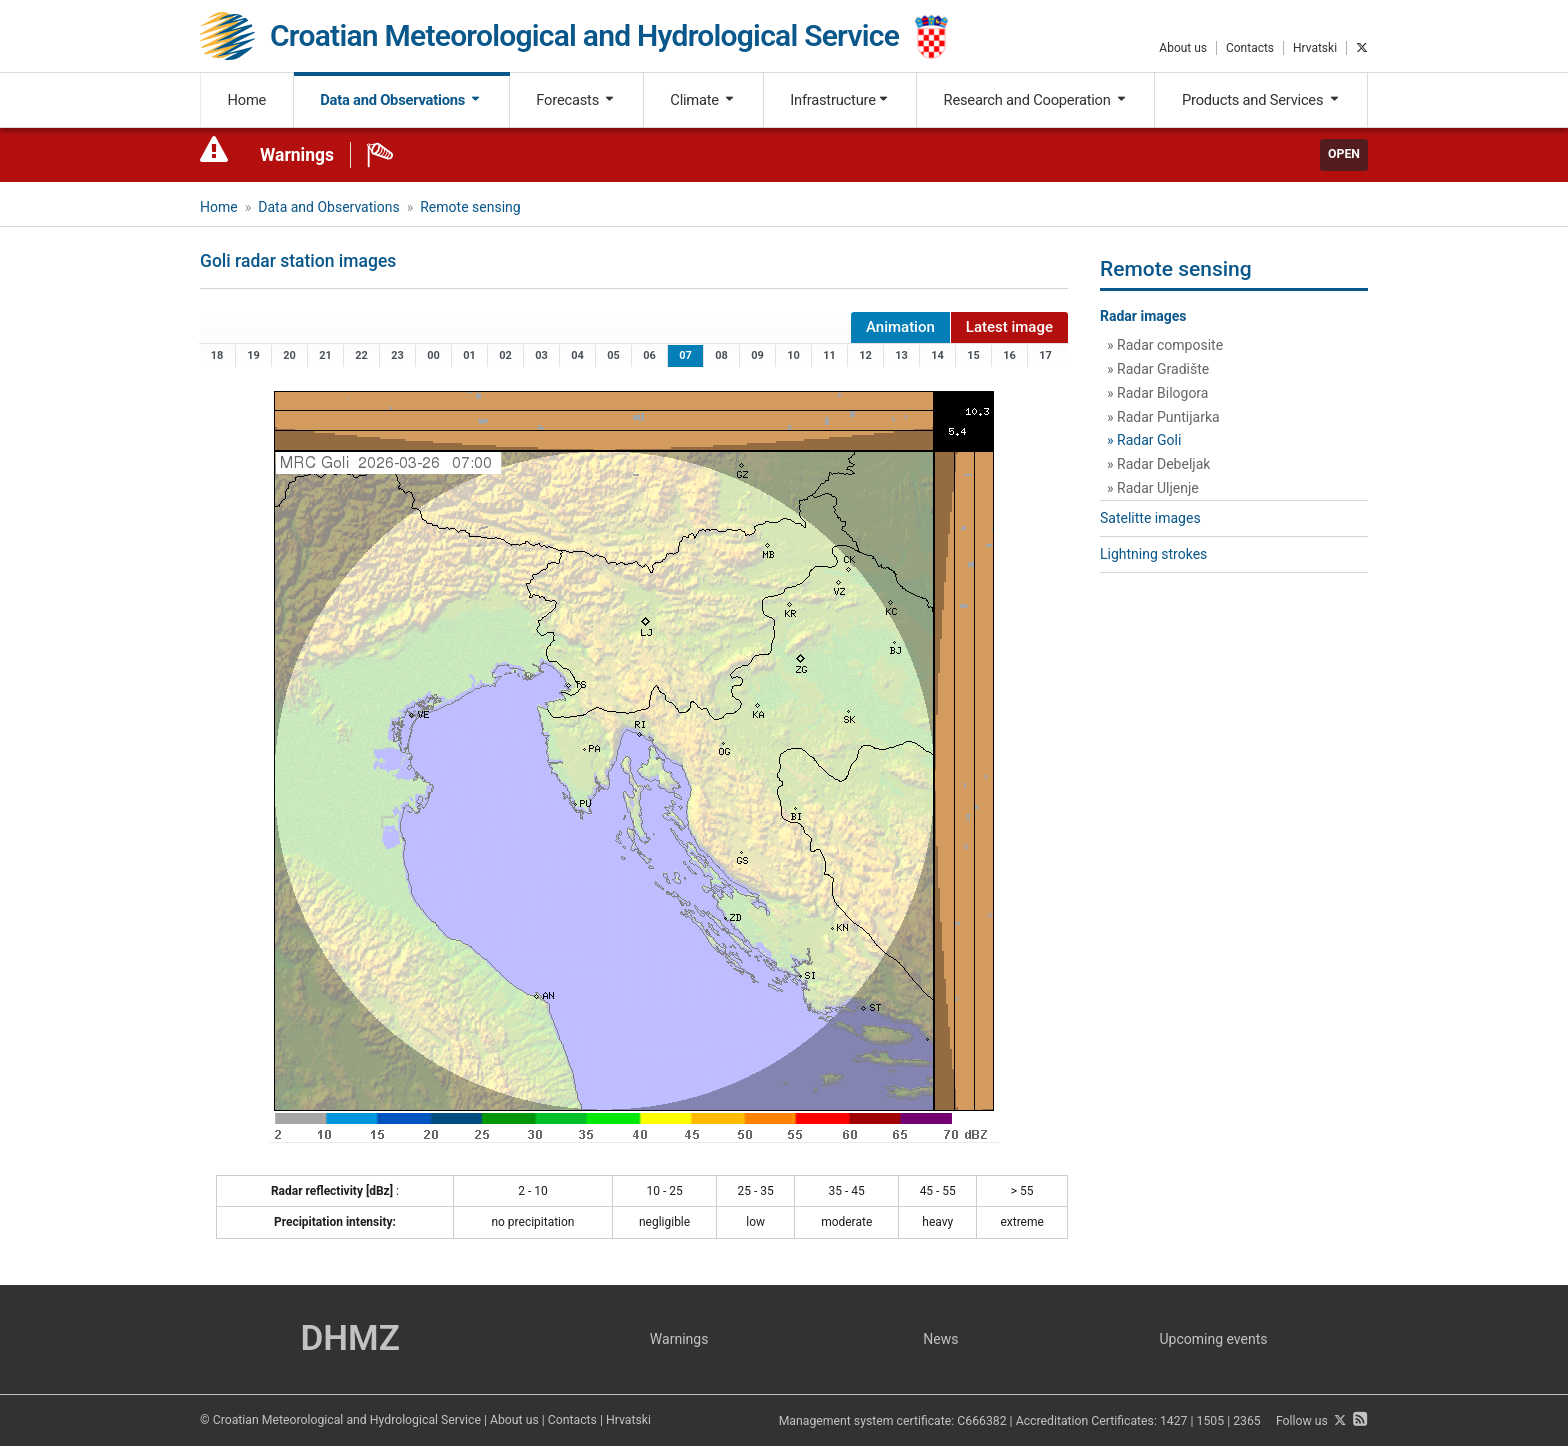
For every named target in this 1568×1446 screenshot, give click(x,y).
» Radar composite (1165, 345)
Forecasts (576, 100)
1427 (1174, 1421)
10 (793, 355)
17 (1045, 355)
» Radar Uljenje (1153, 488)
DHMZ (349, 1338)
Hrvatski (1315, 48)
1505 (1211, 1421)
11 (829, 355)
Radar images (1143, 316)
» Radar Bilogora (1157, 393)
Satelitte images (1150, 518)
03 (541, 355)
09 (757, 355)
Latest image (1009, 327)
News (940, 1339)
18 (217, 355)
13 (901, 355)
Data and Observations (401, 100)
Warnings (297, 155)
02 (505, 355)
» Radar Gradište (1158, 369)
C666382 (981, 1421)
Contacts (1250, 48)
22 (361, 355)
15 (973, 355)
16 (1009, 355)
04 (577, 355)
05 (613, 355)
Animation (900, 327)
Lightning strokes (1153, 554)
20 (289, 355)
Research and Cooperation (1036, 100)
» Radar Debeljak (1158, 464)
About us (1183, 48)
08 (721, 355)
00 (433, 355)
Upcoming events (1214, 1339)
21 (325, 355)
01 (469, 355)
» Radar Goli (1144, 440)
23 (397, 355)
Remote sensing (470, 207)
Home (247, 100)
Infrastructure (839, 100)
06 (649, 355)
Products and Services (1261, 100)
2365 (1247, 1421)
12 (865, 355)
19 (253, 355)
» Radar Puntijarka (1163, 417)
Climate (703, 100)
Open (1344, 154)
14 (937, 355)
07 (685, 355)
